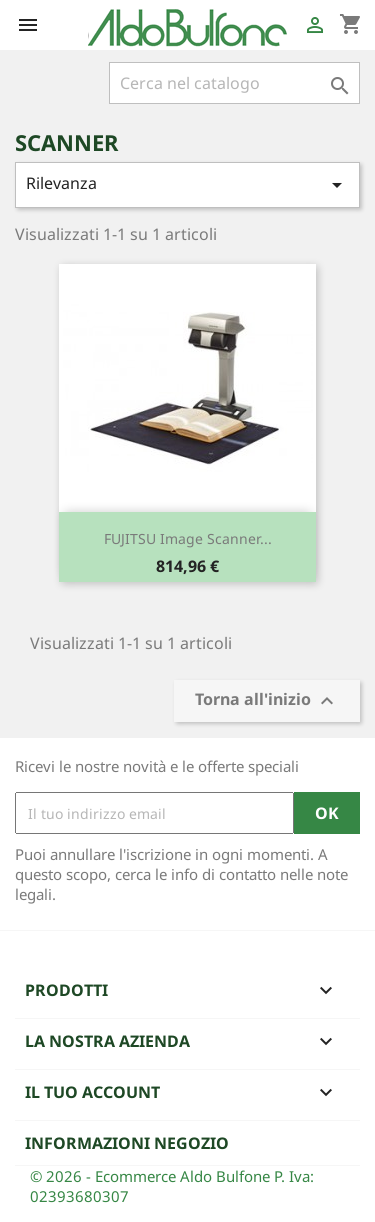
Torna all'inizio (267, 701)
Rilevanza (187, 184)
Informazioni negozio (127, 1143)
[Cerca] (234, 83)
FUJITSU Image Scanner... (188, 538)
